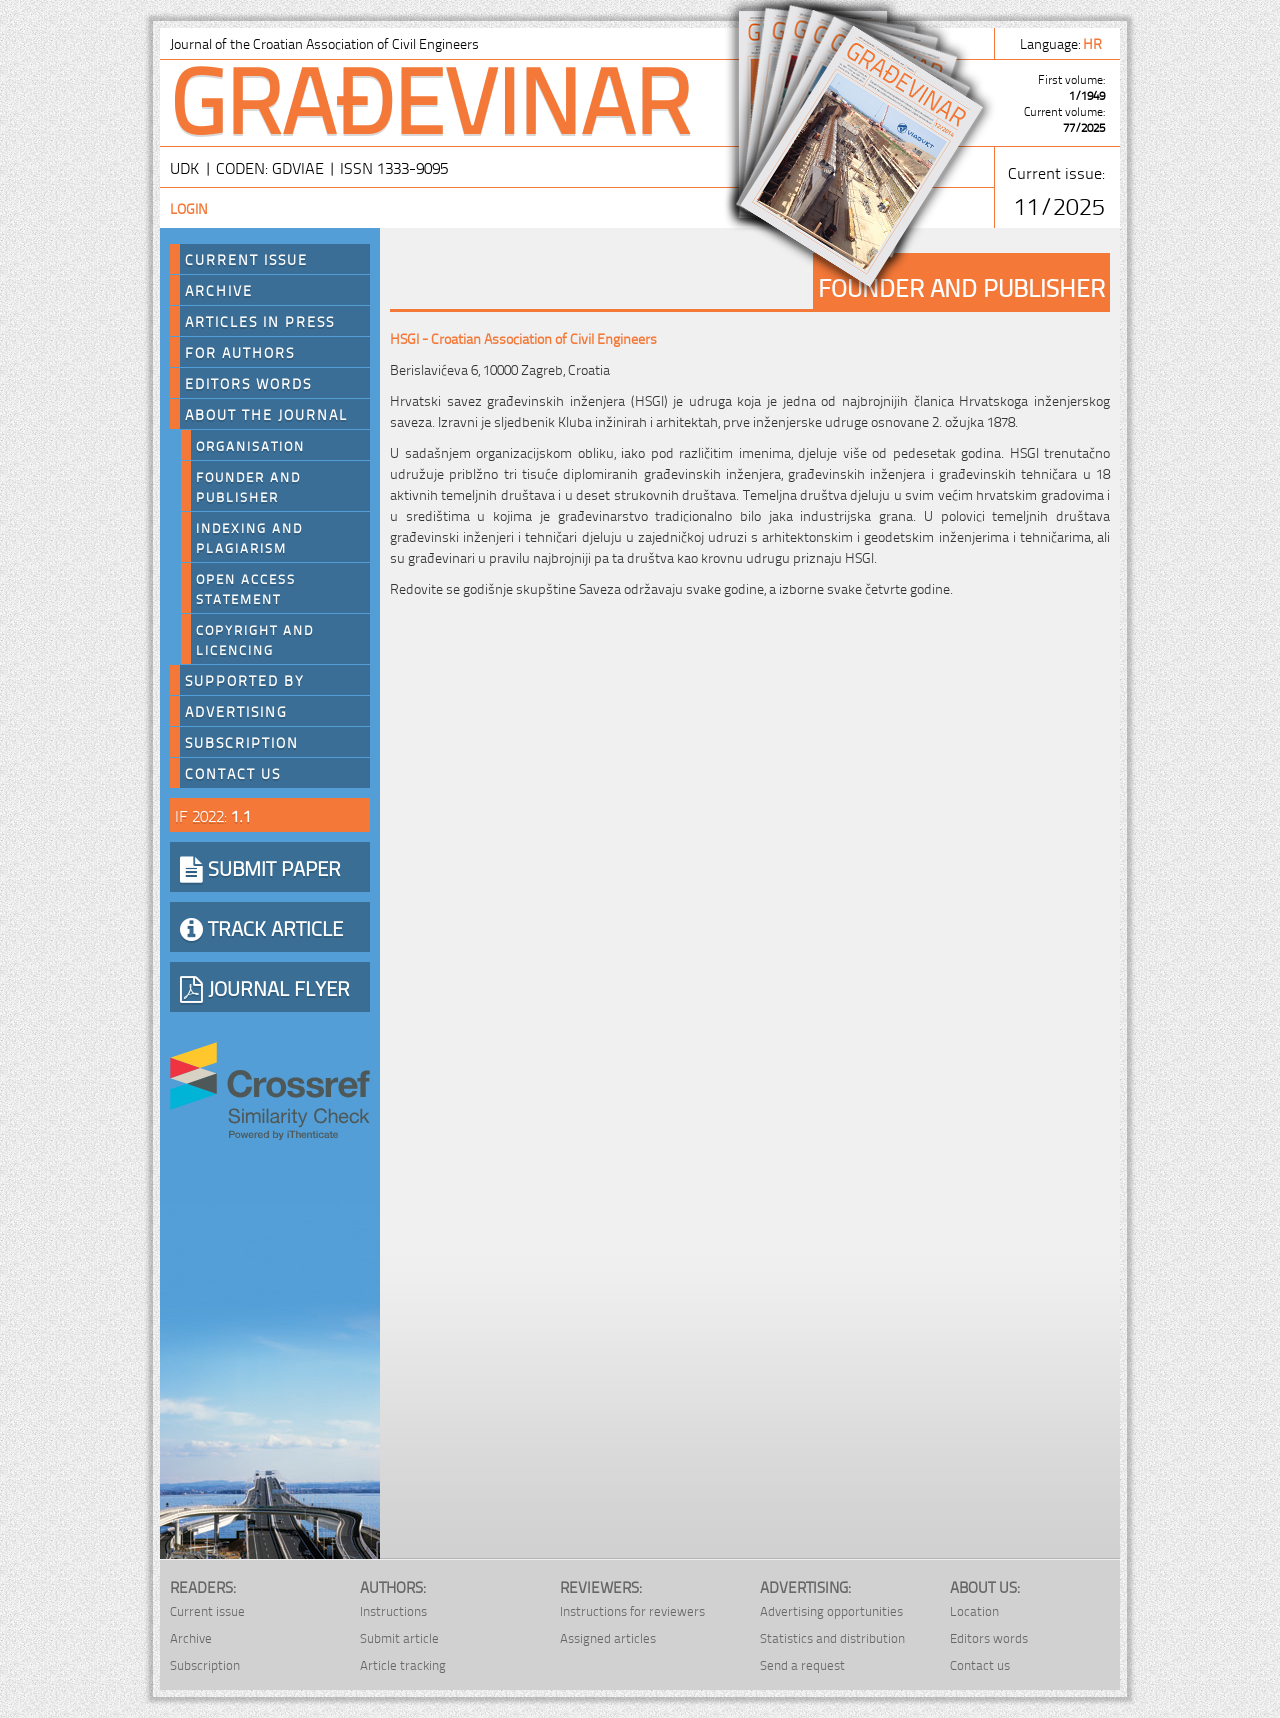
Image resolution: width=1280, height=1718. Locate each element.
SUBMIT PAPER (260, 867)
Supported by (245, 680)
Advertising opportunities (831, 1610)
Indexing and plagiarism (249, 537)
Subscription (242, 742)
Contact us (233, 773)
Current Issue (246, 259)
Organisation (250, 445)
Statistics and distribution (832, 1637)
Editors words (248, 383)
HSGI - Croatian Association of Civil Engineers (523, 337)
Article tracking (403, 1664)
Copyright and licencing (255, 639)
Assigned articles (608, 1637)
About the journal (266, 414)
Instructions (393, 1610)
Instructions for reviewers (632, 1610)
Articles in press (260, 321)
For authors (240, 352)
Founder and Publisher (248, 486)
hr (1094, 42)
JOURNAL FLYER (265, 987)
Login (189, 207)
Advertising (236, 711)
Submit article (399, 1637)
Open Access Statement (246, 588)
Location (974, 1610)
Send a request (802, 1664)
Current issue (207, 1610)
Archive (219, 290)
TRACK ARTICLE (261, 927)
